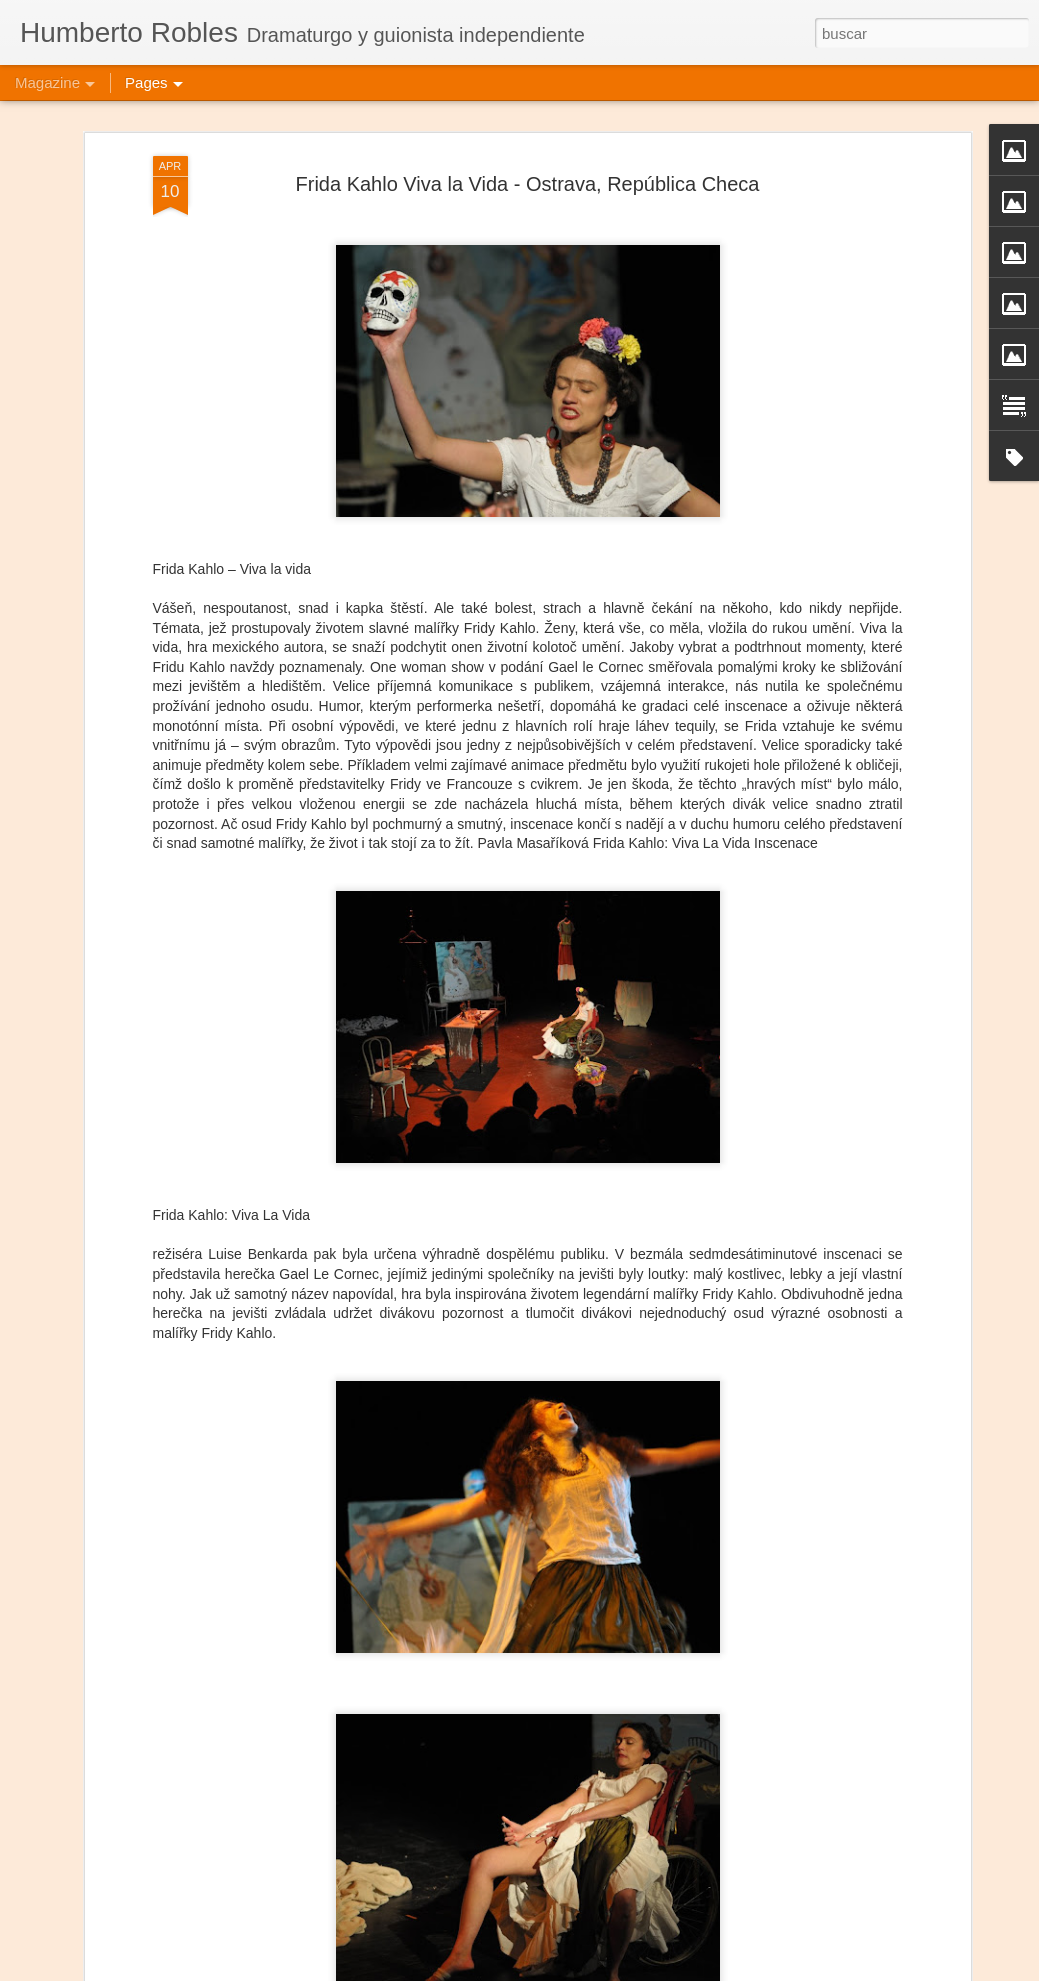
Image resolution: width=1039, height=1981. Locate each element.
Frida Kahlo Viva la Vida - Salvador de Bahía (476, 1958)
